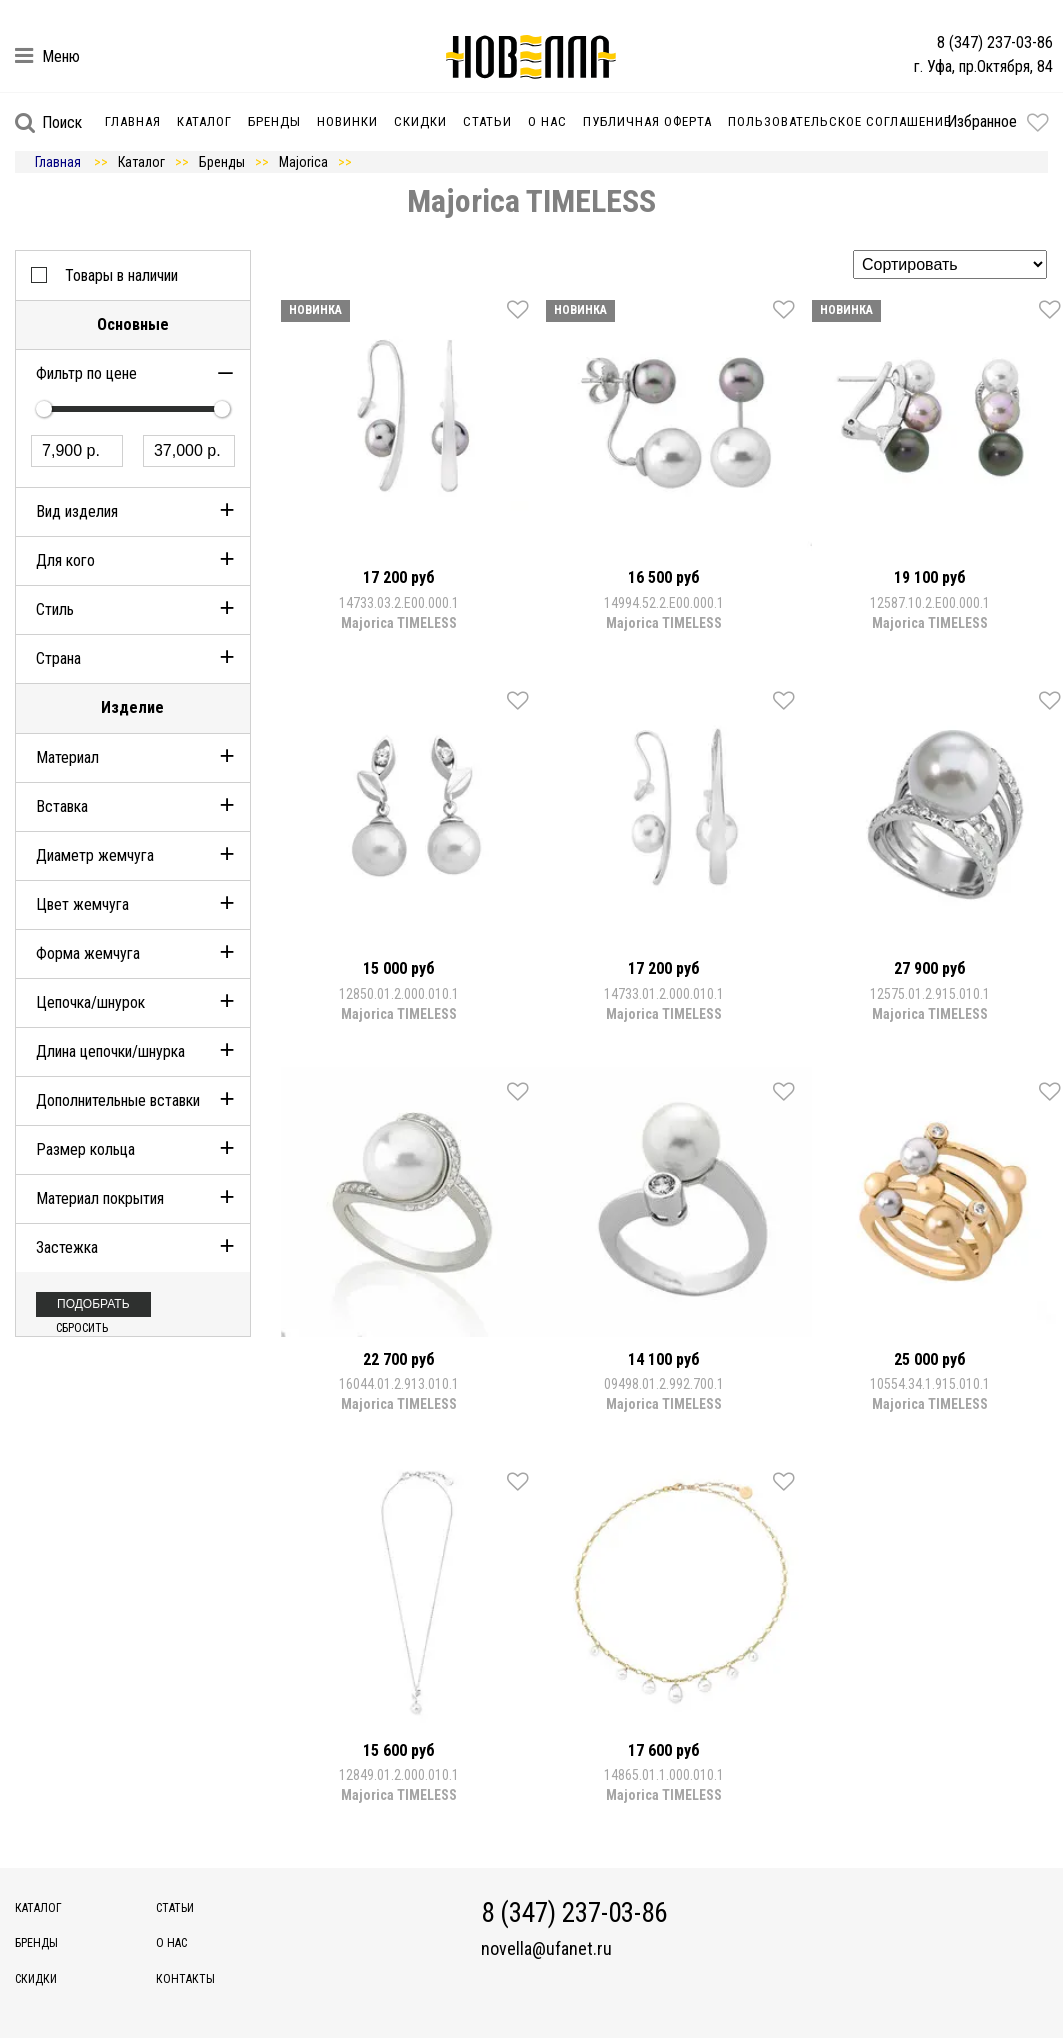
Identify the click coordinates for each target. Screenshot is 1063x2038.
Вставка (62, 806)
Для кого (65, 560)
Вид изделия (77, 511)
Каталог (204, 121)
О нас (547, 121)
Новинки (347, 121)
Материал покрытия (100, 1198)
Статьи (487, 121)
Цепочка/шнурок (90, 1002)
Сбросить (82, 1328)
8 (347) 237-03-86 (995, 42)
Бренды (274, 121)
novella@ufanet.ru (546, 1949)
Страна (58, 658)
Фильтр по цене (86, 373)
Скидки (420, 121)
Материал (67, 757)
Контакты (185, 1979)
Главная (133, 121)
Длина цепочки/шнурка (110, 1051)
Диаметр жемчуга (95, 855)
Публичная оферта (647, 121)
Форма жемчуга (88, 953)
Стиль (55, 609)
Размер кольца (85, 1149)
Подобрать (93, 1304)
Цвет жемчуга (82, 904)
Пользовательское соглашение (839, 121)
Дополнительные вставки (118, 1100)
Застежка (67, 1247)
